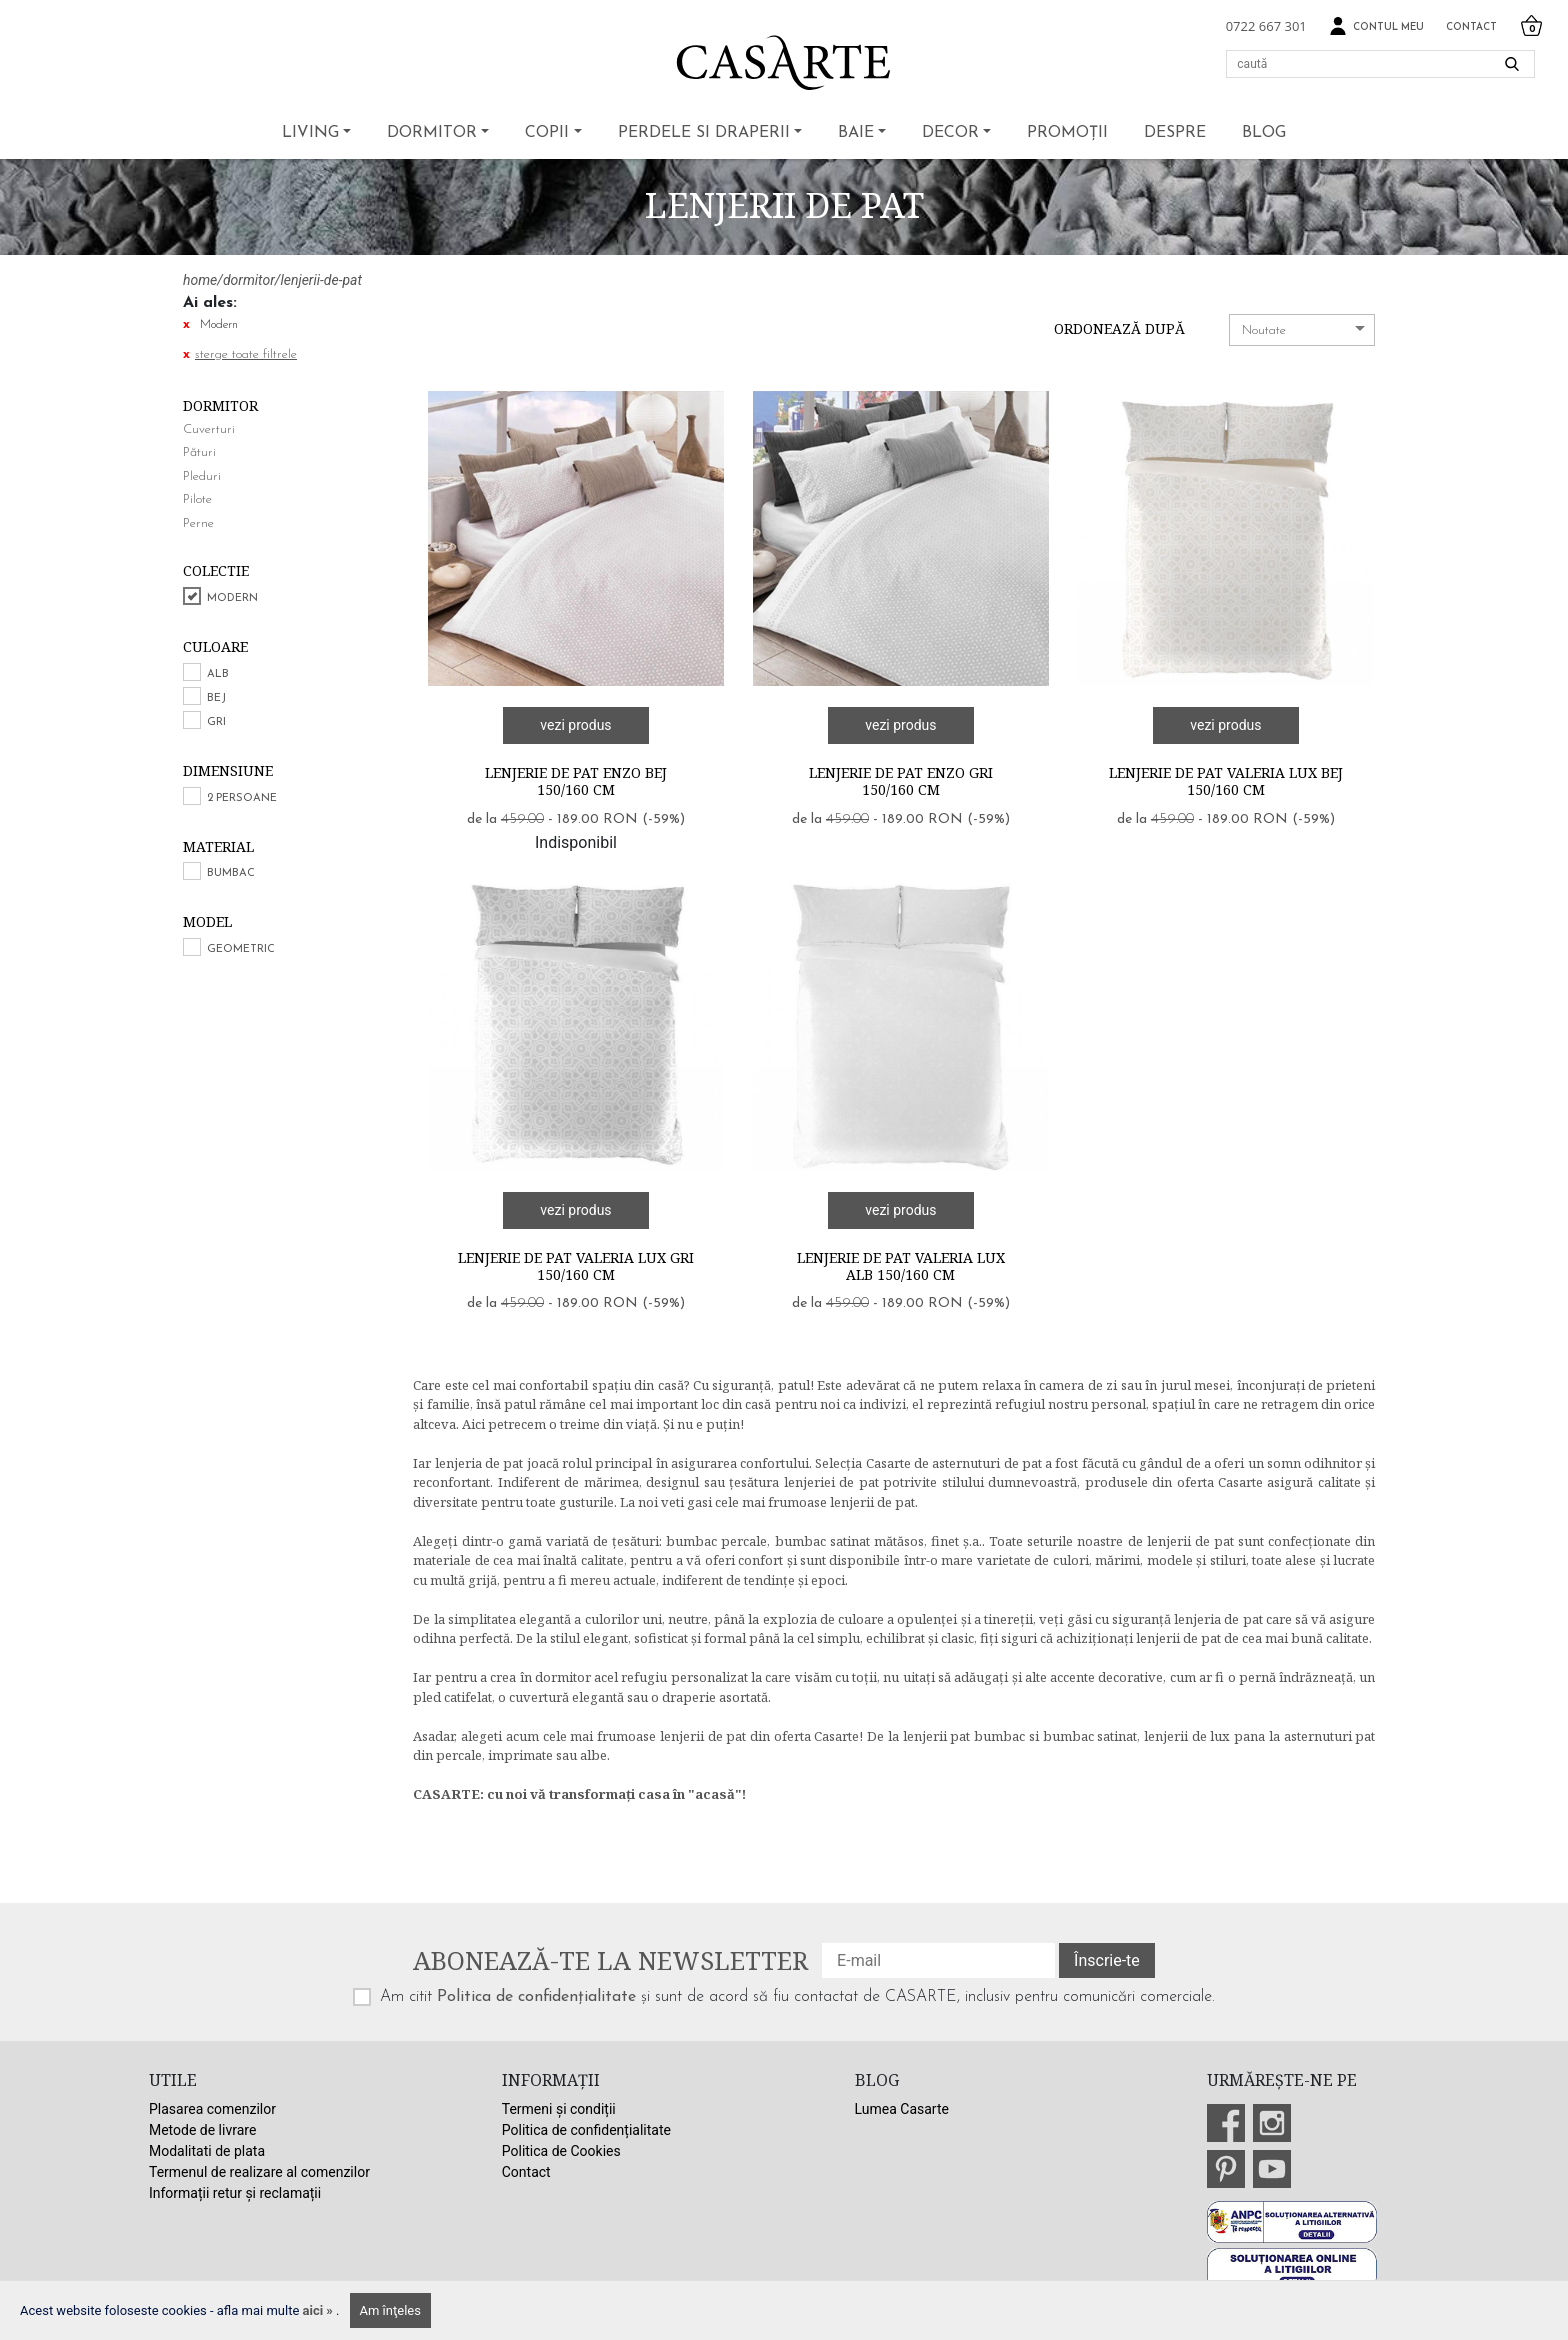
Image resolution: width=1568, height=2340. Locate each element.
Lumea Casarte (902, 2109)
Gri (216, 722)
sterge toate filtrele (246, 354)
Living (310, 133)
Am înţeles (390, 2310)
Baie (856, 133)
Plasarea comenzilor (212, 2109)
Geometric (241, 949)
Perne (198, 523)
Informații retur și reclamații (235, 2193)
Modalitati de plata (207, 2151)
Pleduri (202, 476)
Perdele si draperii (704, 133)
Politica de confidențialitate (536, 1997)
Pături (199, 452)
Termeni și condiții (559, 2109)
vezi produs (575, 725)
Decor (950, 133)
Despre (1175, 133)
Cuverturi (209, 429)
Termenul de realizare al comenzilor (259, 2172)
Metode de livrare (202, 2130)
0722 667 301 (1266, 26)
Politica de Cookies (561, 2151)
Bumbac (231, 873)
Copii (547, 133)
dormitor (249, 280)
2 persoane (242, 798)
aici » (320, 2310)
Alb (218, 674)
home (200, 280)
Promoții (1067, 133)
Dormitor (432, 133)
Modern (232, 598)
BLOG (1264, 133)
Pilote (197, 499)
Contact (1471, 27)
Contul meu (1376, 26)
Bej (216, 698)
